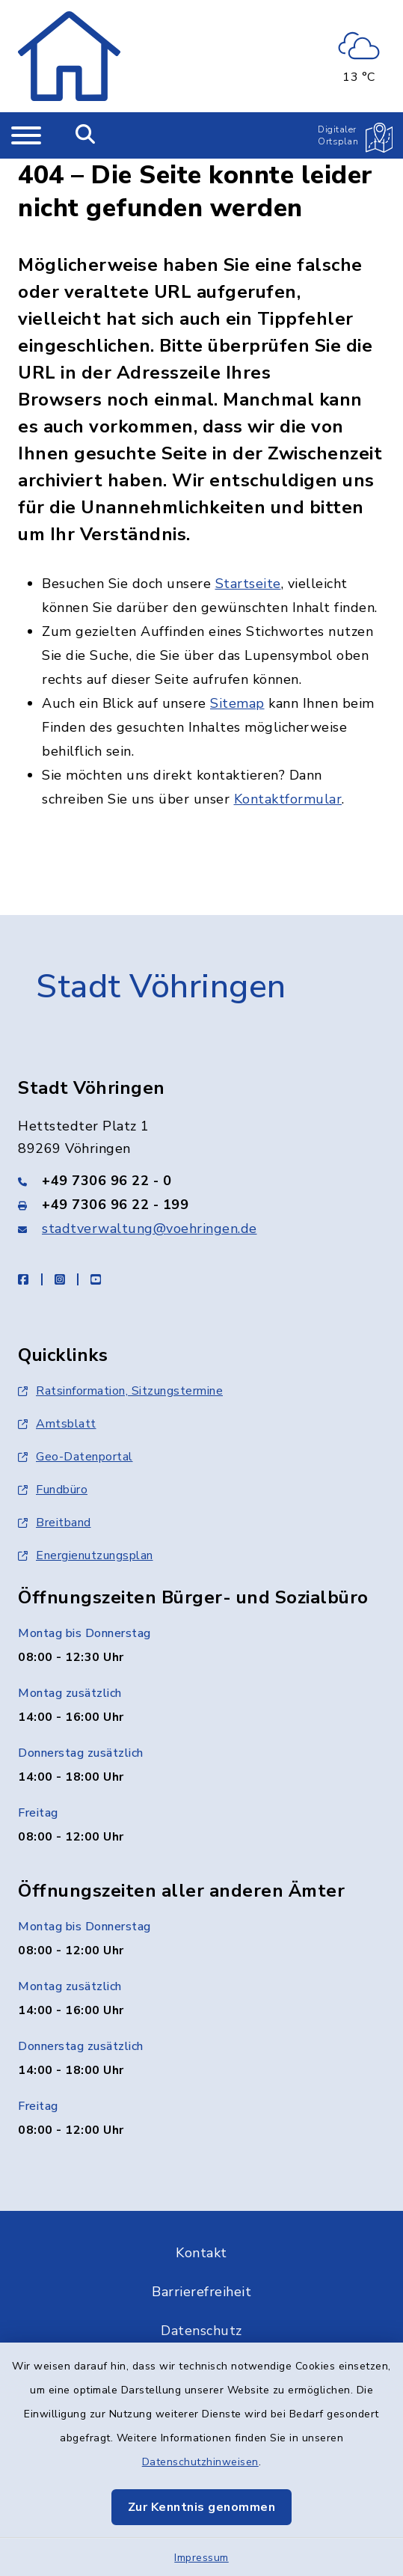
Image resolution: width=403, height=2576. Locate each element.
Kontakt (201, 2253)
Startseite (248, 584)
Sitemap (237, 703)
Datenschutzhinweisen (200, 2462)
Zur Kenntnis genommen (202, 2507)
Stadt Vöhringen (161, 986)
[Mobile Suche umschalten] (85, 135)
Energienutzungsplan (85, 1555)
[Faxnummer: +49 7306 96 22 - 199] (201, 1205)
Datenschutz (201, 2331)
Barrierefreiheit (201, 2292)
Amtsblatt (57, 1424)
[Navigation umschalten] (26, 135)
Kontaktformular (288, 799)
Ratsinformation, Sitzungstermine (120, 1391)
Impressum (201, 2558)
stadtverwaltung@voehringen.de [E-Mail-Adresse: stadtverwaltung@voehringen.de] (149, 1228)
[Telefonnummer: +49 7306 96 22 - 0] (201, 1181)
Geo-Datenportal (75, 1456)
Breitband (54, 1522)
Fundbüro (52, 1489)
